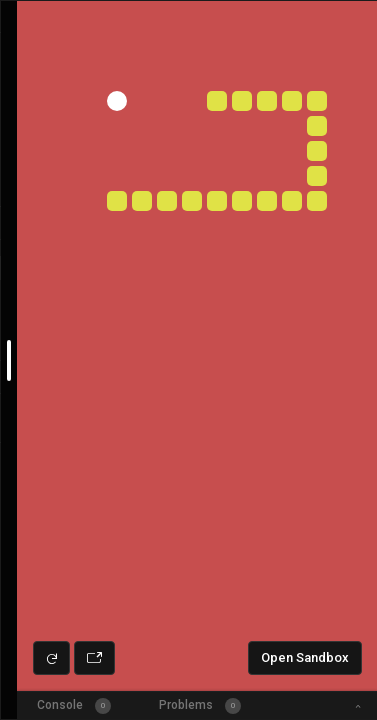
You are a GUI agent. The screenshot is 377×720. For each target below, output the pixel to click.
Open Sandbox (305, 657)
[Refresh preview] (51, 658)
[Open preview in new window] (94, 658)
